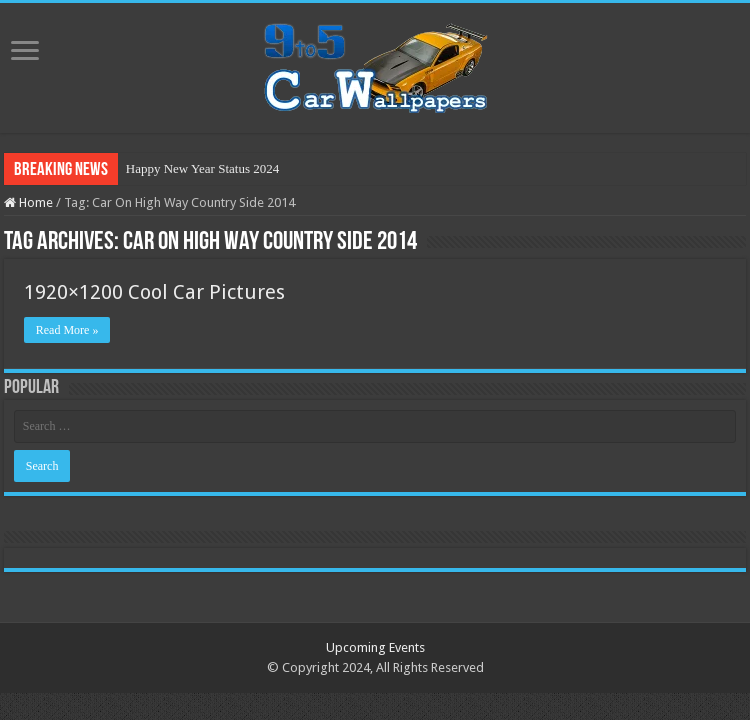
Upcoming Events (375, 647)
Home (28, 202)
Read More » (67, 330)
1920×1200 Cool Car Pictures (154, 292)
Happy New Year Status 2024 (202, 168)
